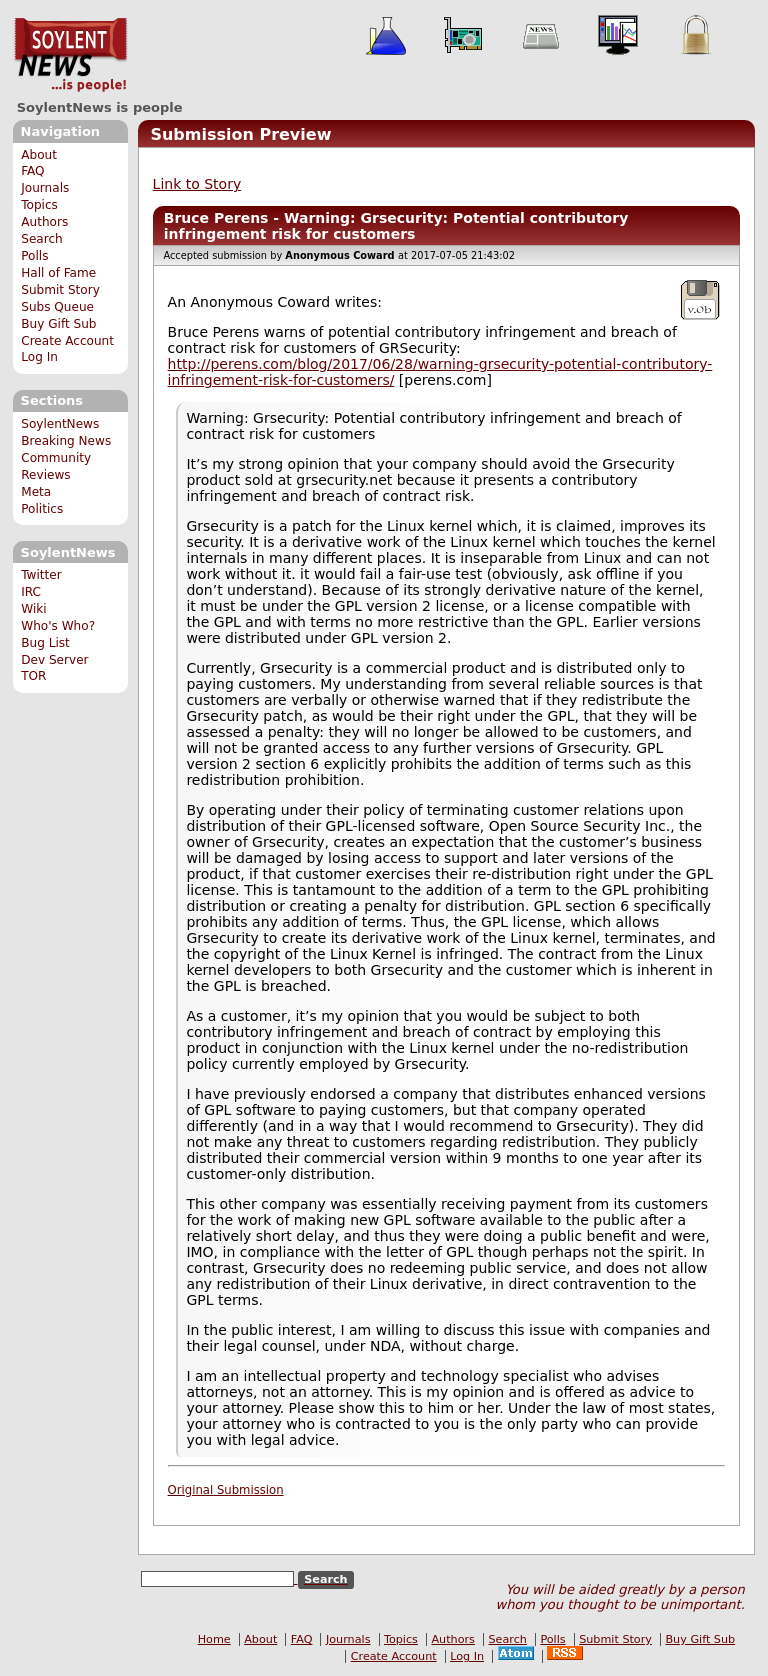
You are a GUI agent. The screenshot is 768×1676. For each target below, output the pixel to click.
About (39, 155)
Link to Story (197, 184)
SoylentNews (70, 55)
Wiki (33, 609)
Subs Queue (57, 307)
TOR (33, 676)
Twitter (41, 575)
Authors (44, 222)
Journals (45, 188)
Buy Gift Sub (58, 324)
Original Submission (226, 1490)
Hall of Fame (58, 273)
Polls (34, 256)
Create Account (67, 341)
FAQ (32, 171)
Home (214, 1639)
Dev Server (54, 660)
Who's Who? (58, 626)
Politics (42, 509)
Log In (39, 357)
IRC (31, 592)
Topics (39, 205)
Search (42, 239)
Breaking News (66, 441)
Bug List (45, 643)
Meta (36, 492)
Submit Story (60, 290)
